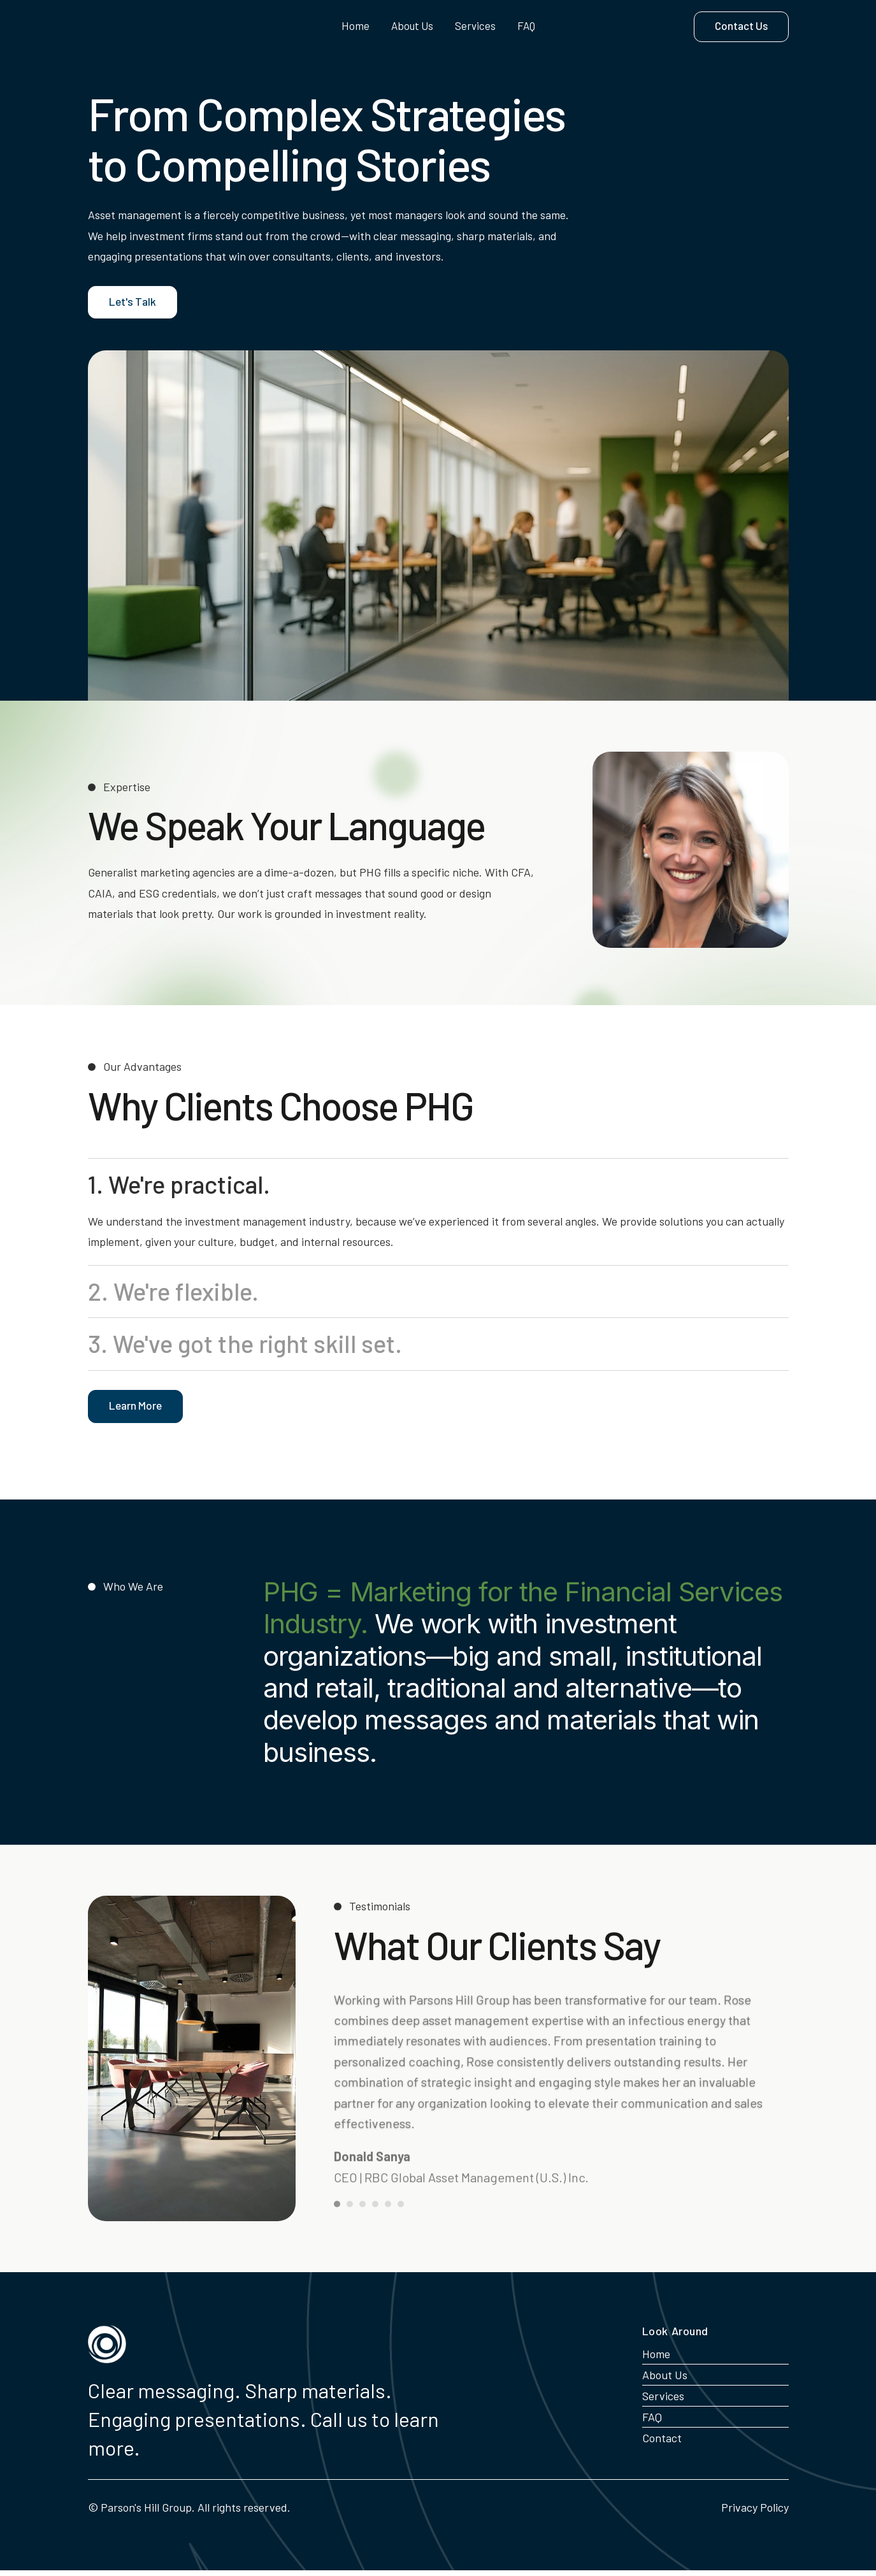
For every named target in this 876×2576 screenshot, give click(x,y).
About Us (412, 26)
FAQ (526, 26)
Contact (662, 2443)
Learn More (135, 1411)
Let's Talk (131, 307)
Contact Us (741, 25)
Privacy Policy (755, 2513)
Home (355, 26)
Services (475, 26)
